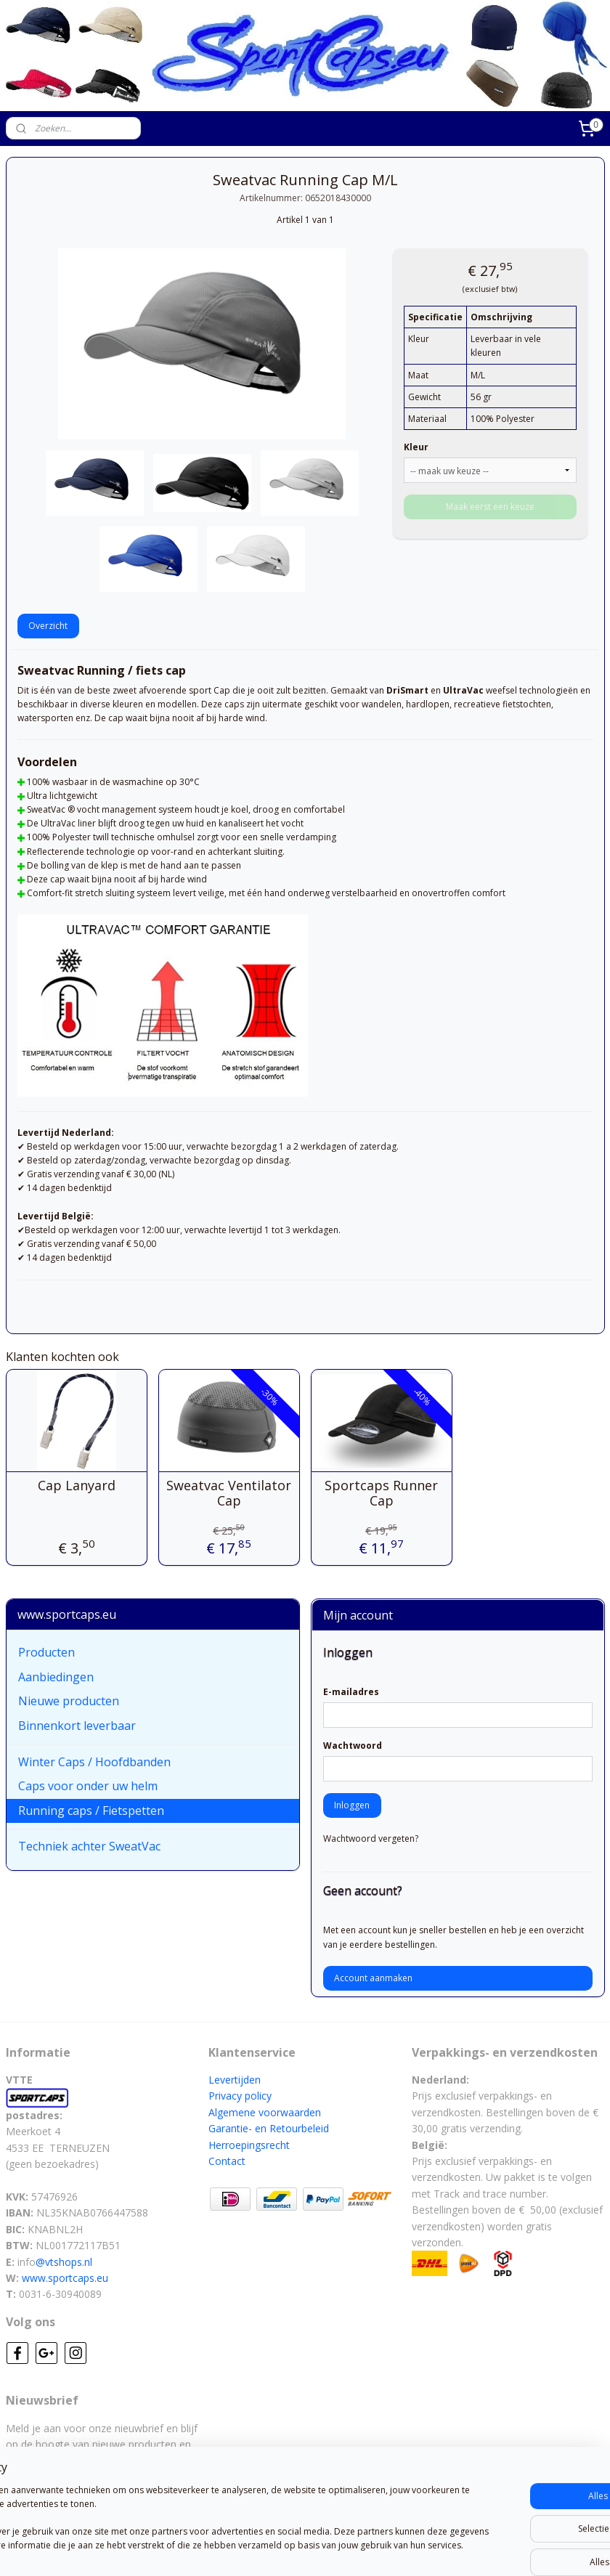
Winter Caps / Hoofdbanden (94, 1762)
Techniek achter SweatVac (89, 1846)
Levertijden (234, 2080)
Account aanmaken (373, 1978)
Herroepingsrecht (249, 2145)
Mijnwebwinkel (459, 2549)
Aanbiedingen (56, 1677)
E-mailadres (351, 1692)
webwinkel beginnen (332, 2549)
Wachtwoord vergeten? (370, 1838)
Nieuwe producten (68, 1701)
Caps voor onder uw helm (88, 1786)
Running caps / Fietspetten (91, 1811)
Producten (46, 1652)
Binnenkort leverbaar (77, 1726)
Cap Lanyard (76, 1485)
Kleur (416, 447)
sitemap (246, 2549)
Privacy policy (240, 2095)
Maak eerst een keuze (490, 506)
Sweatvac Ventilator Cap (228, 1492)
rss (277, 2549)
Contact (226, 2161)
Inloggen (352, 1805)
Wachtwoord (352, 1745)
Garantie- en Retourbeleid (268, 2128)
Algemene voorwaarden (264, 2112)
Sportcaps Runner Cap (381, 1492)
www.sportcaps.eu (65, 2278)
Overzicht (48, 625)
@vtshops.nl (64, 2262)
